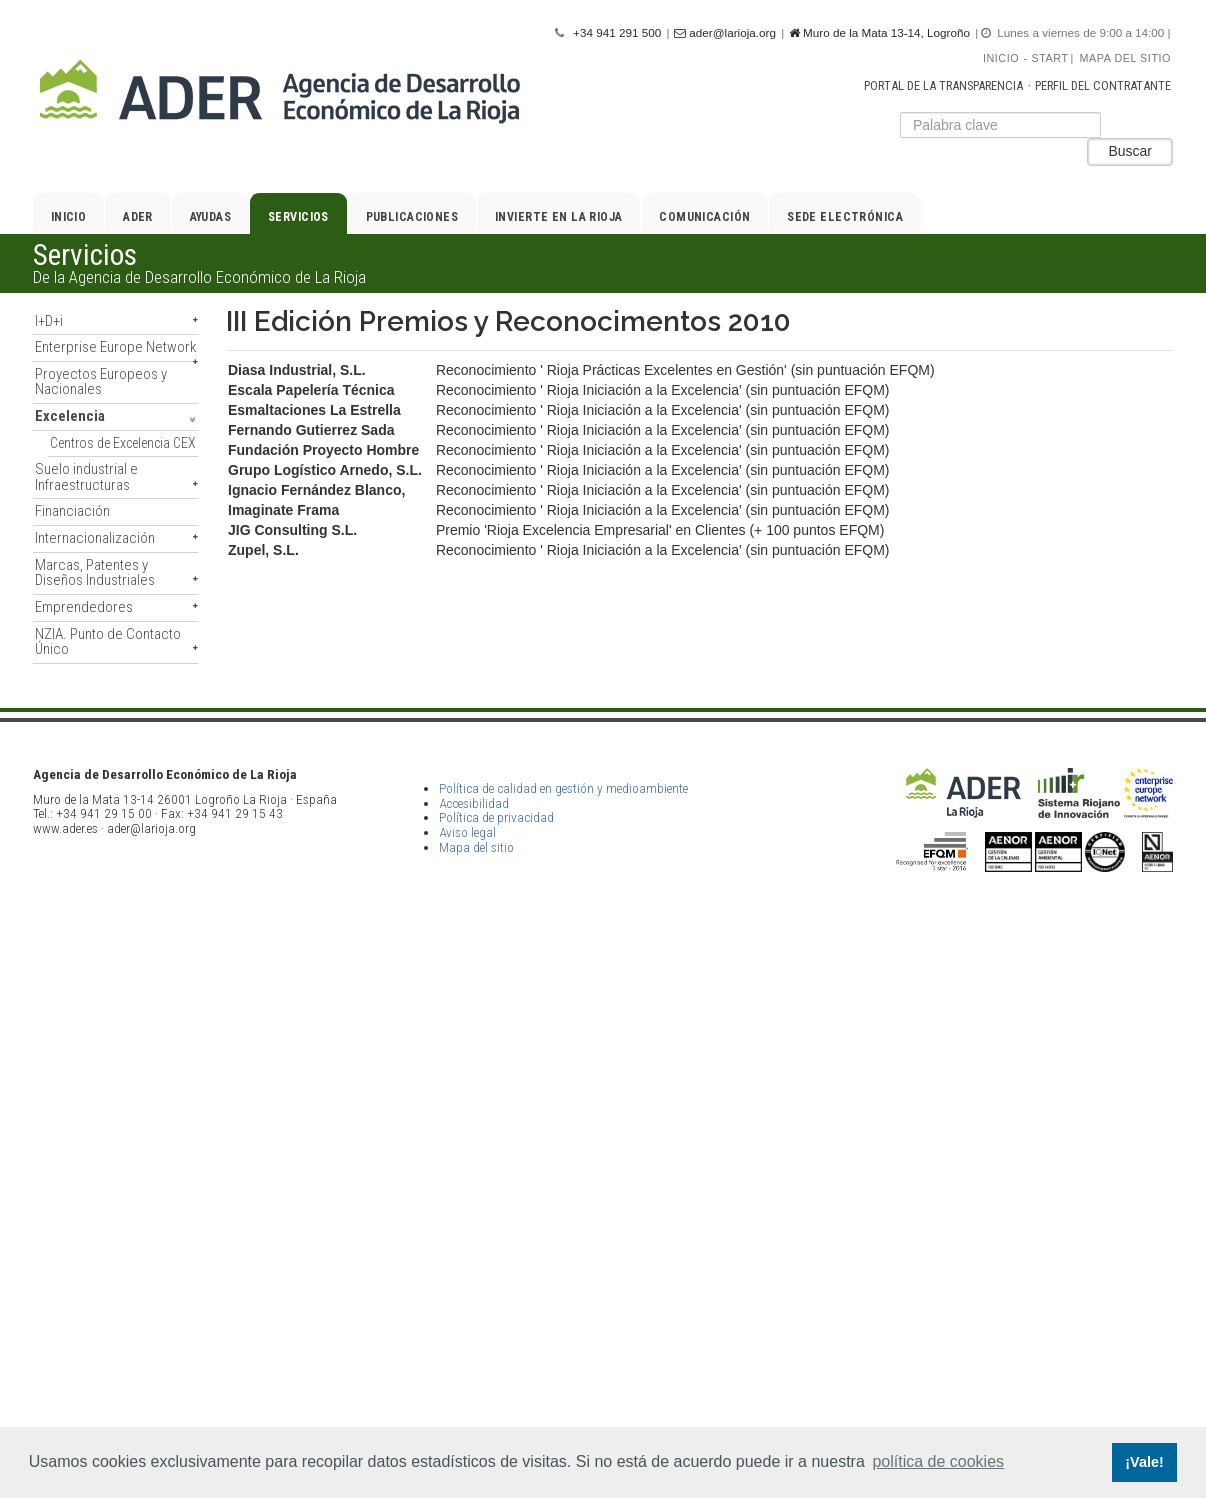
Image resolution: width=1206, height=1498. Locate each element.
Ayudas (211, 217)
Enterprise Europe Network (115, 347)
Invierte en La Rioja (559, 217)
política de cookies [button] (938, 1461)
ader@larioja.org (725, 33)
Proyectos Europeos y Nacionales (101, 381)
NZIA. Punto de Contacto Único (108, 641)
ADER (138, 217)
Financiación (72, 511)
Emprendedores (84, 607)
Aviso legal (467, 1366)
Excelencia (70, 416)
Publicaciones (412, 217)
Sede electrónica (845, 217)
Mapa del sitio (1125, 58)
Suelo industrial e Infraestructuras (86, 476)
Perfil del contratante (1103, 85)
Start (1050, 58)
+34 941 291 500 (617, 32)
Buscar (1130, 151)
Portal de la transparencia (943, 85)
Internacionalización (95, 538)
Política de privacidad (496, 1351)
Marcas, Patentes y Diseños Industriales (95, 572)
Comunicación (704, 217)
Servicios (298, 217)
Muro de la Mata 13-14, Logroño (879, 33)
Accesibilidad (474, 1336)
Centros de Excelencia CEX (123, 443)
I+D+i (49, 321)
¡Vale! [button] (1144, 1462)
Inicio (1001, 58)
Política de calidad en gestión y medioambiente (563, 1322)
